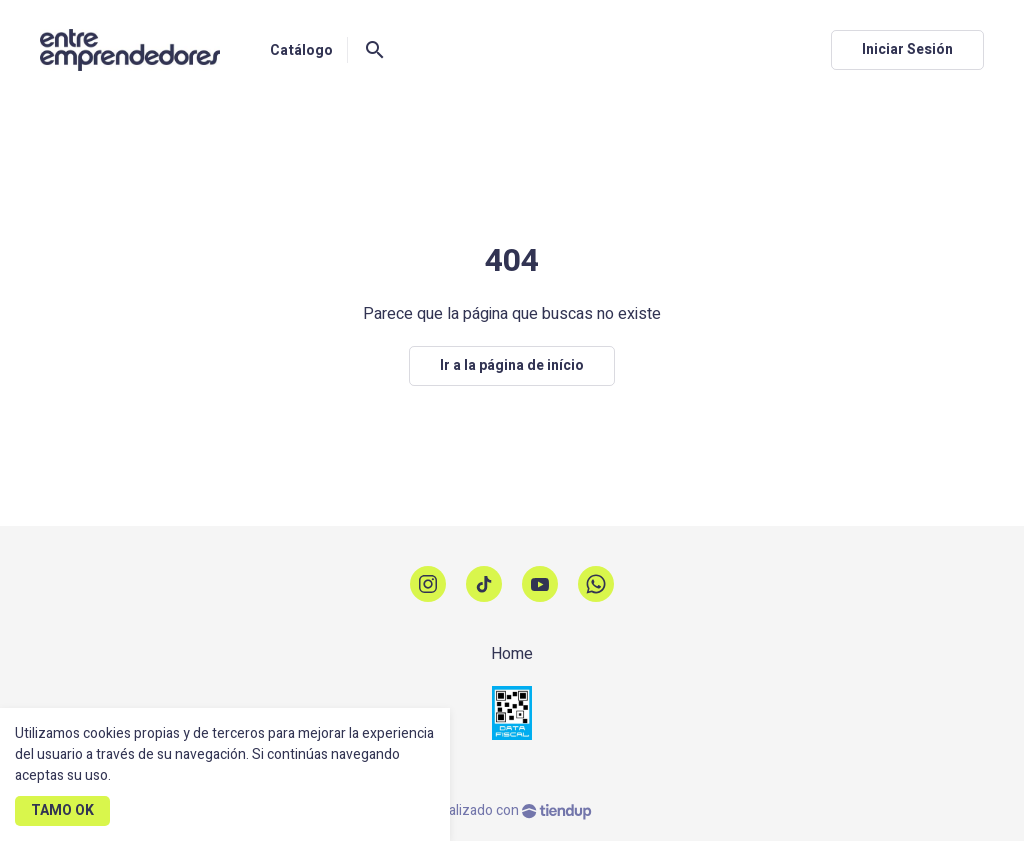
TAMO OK (62, 810)
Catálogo (301, 50)
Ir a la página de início (512, 365)
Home (512, 654)
